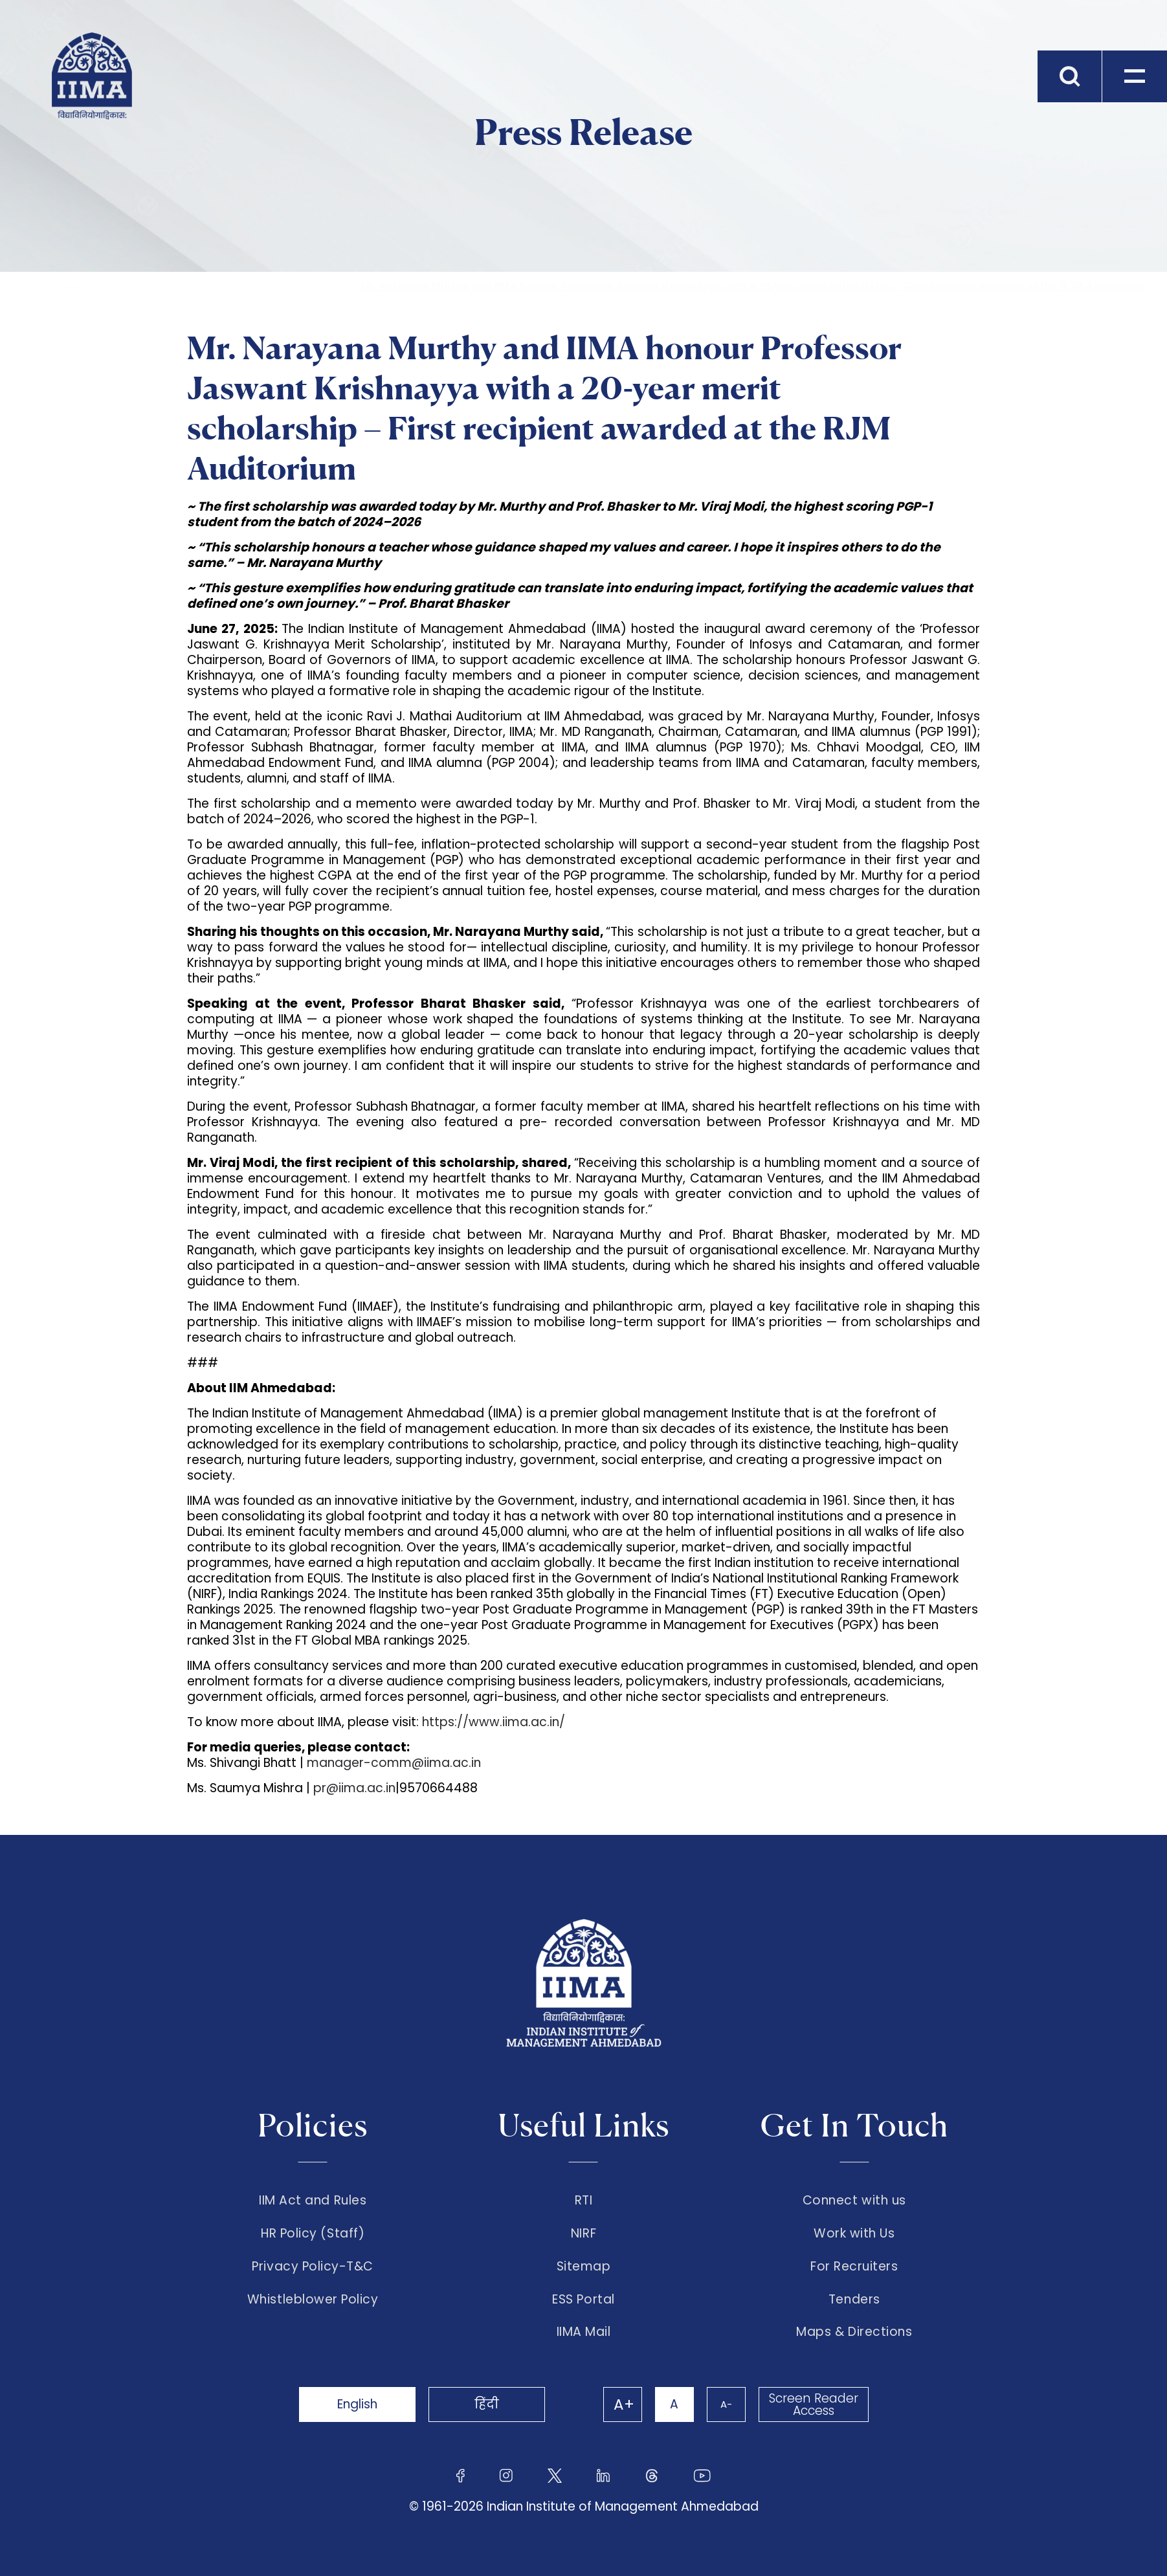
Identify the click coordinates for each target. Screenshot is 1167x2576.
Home (67, 286)
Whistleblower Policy (313, 2299)
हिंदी (486, 2404)
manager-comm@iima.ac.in (395, 1762)
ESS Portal (583, 2299)
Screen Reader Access (813, 2404)
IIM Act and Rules (312, 2200)
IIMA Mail (584, 2332)
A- (726, 2404)
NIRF (583, 2233)
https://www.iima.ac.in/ (493, 1722)
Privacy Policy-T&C (312, 2266)
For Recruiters (854, 2266)
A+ (624, 2404)
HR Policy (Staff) (312, 2233)
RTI (584, 2200)
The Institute (158, 286)
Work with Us (854, 2233)
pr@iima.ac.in (354, 1788)
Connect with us (854, 2200)
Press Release (279, 286)
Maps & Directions (854, 2332)
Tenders (854, 2299)
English (357, 2404)
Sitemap (584, 2266)
